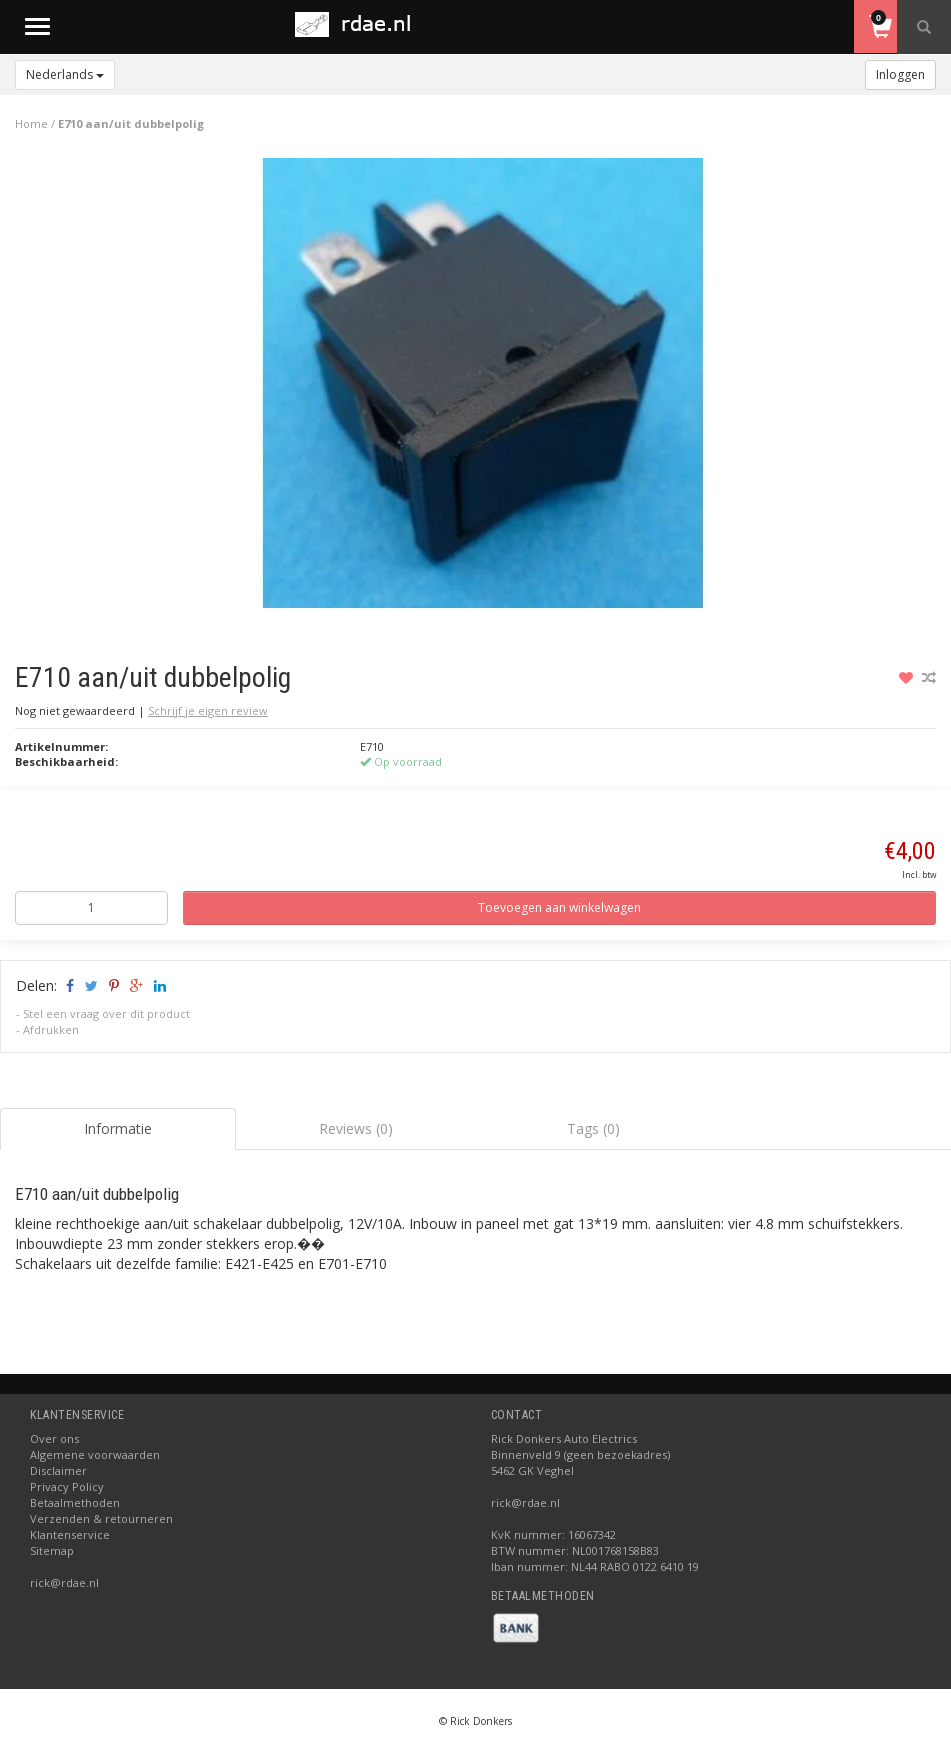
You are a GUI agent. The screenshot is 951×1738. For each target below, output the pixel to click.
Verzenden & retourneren (101, 1518)
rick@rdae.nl (64, 1582)
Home (31, 123)
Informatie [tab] (118, 1128)
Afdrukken (51, 1029)
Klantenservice (70, 1534)
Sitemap (52, 1550)
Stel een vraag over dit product (106, 1013)
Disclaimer (58, 1470)
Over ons (54, 1438)
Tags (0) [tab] (593, 1128)
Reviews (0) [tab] (356, 1128)
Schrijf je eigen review (208, 710)
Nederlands (65, 74)
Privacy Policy (67, 1486)
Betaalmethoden (75, 1502)
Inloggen (900, 74)
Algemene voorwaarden (95, 1454)
